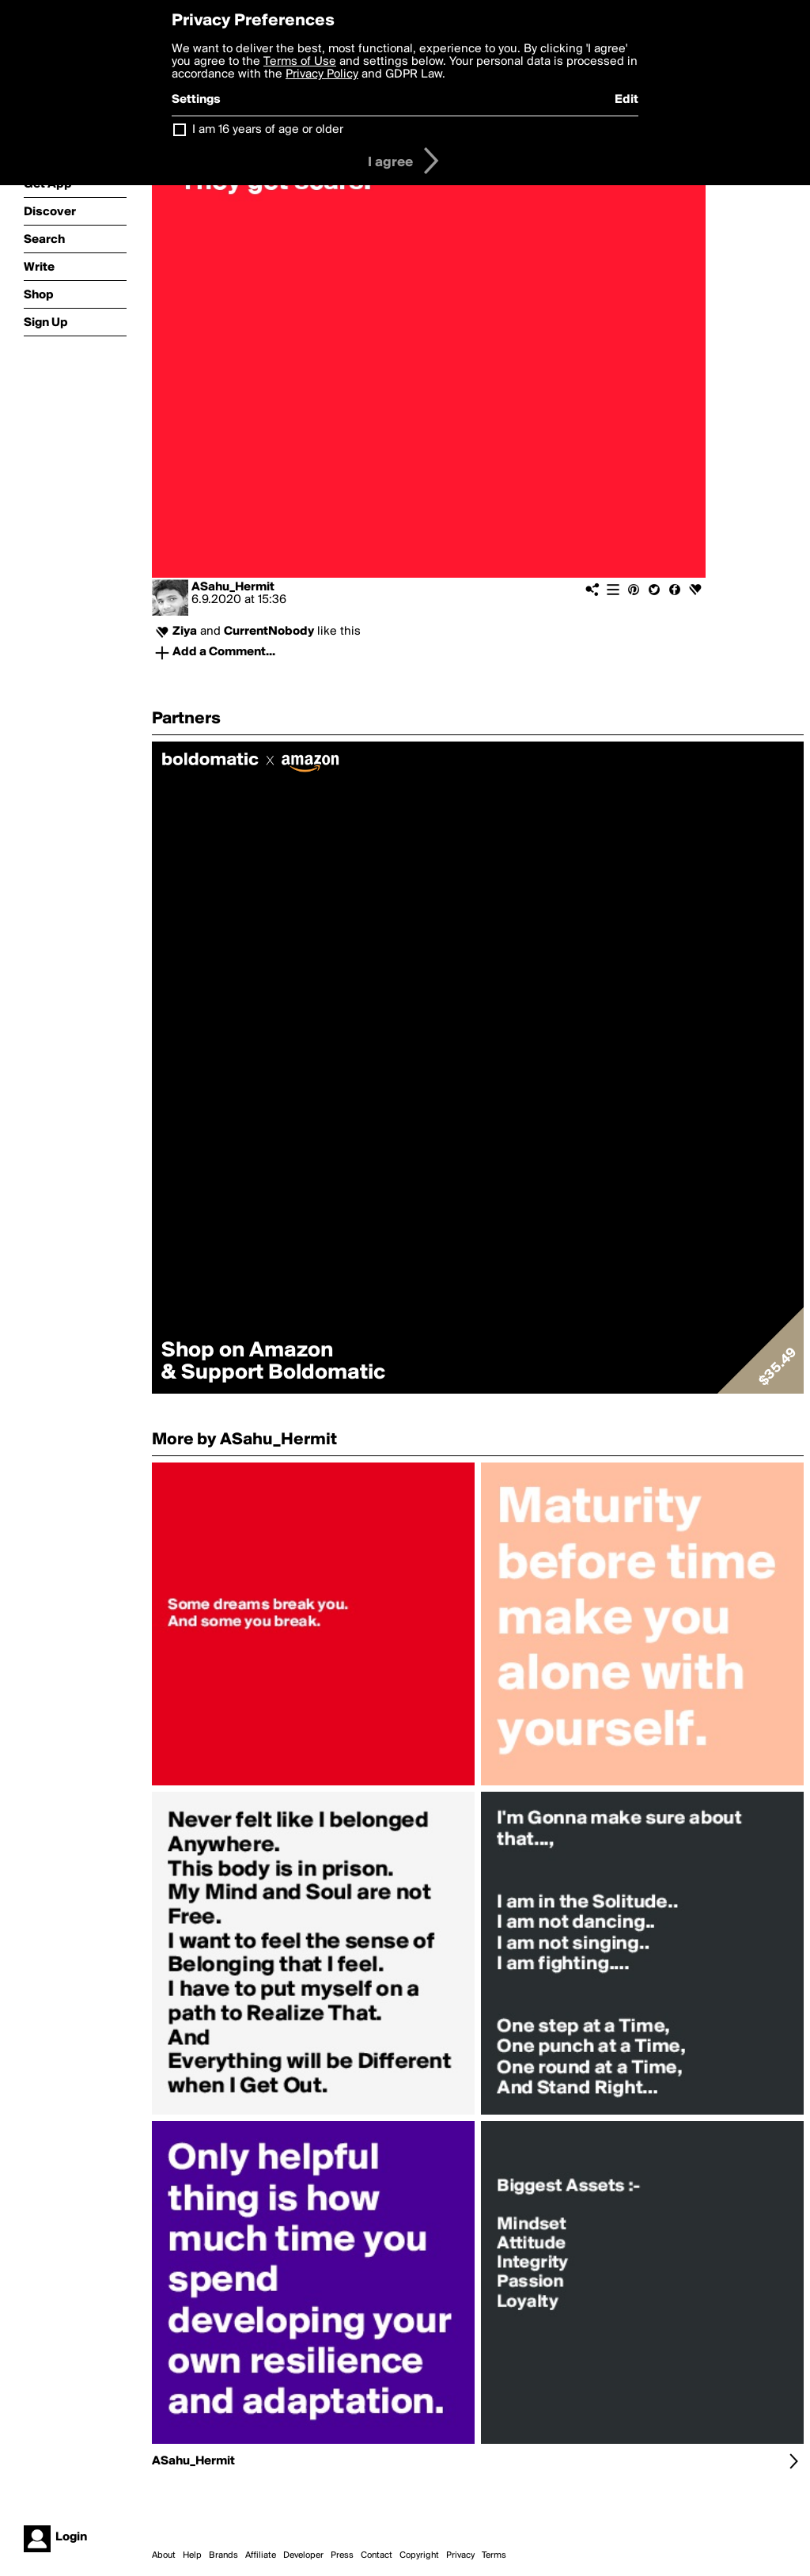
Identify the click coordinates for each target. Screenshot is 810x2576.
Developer (303, 2555)
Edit (626, 99)
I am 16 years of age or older (267, 129)
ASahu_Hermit (232, 587)
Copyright (419, 2555)
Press (342, 2555)
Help (192, 2555)
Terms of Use (299, 61)
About (164, 2555)
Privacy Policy (322, 74)
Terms (494, 2555)
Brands (223, 2555)
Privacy (460, 2555)
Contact (376, 2555)
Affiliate (260, 2555)
